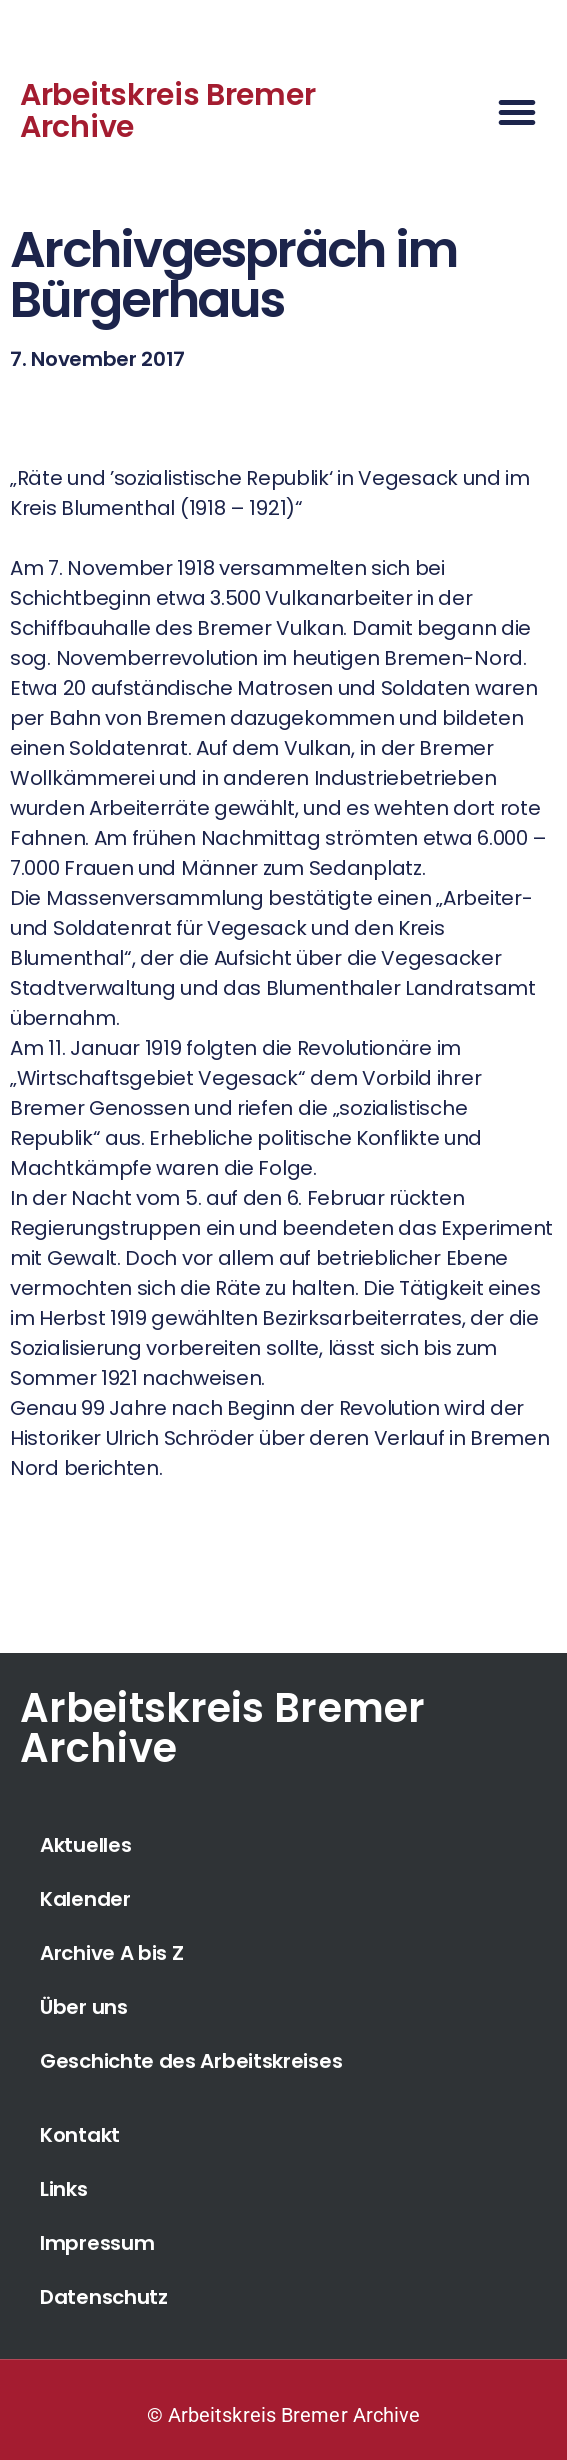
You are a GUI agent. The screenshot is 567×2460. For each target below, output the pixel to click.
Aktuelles (85, 1845)
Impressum (97, 2243)
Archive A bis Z (112, 1953)
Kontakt (80, 2135)
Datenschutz (104, 2297)
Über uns (84, 2007)
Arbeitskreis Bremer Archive (167, 111)
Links (64, 2189)
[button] (517, 112)
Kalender (85, 1899)
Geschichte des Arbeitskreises (191, 2061)
